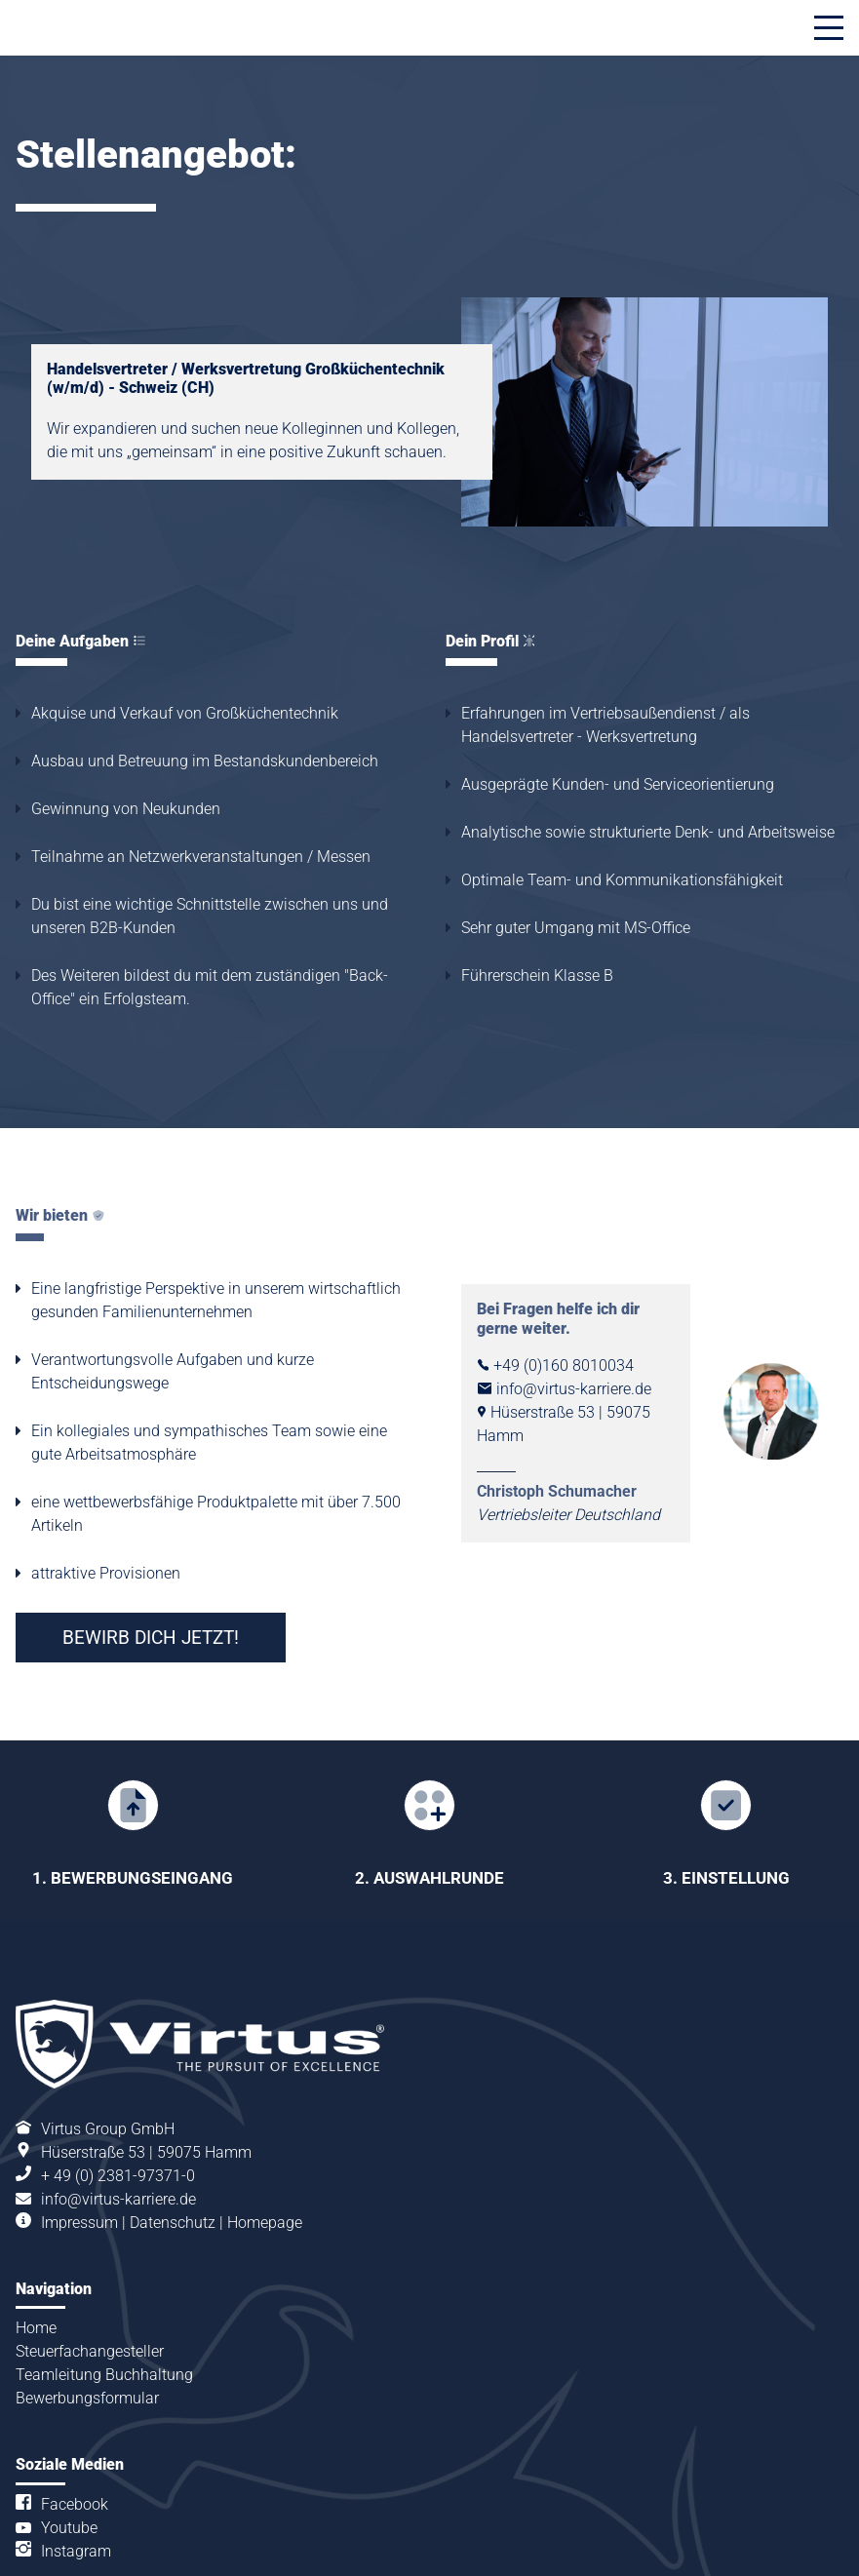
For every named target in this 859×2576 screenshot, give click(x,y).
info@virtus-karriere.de (118, 2134)
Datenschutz (172, 2157)
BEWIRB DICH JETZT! (150, 1637)
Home (36, 2262)
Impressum (79, 2157)
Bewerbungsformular (87, 2332)
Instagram (76, 2486)
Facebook (74, 2439)
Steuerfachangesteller (90, 2286)
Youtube (69, 2462)
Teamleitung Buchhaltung (104, 2309)
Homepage (264, 2157)
